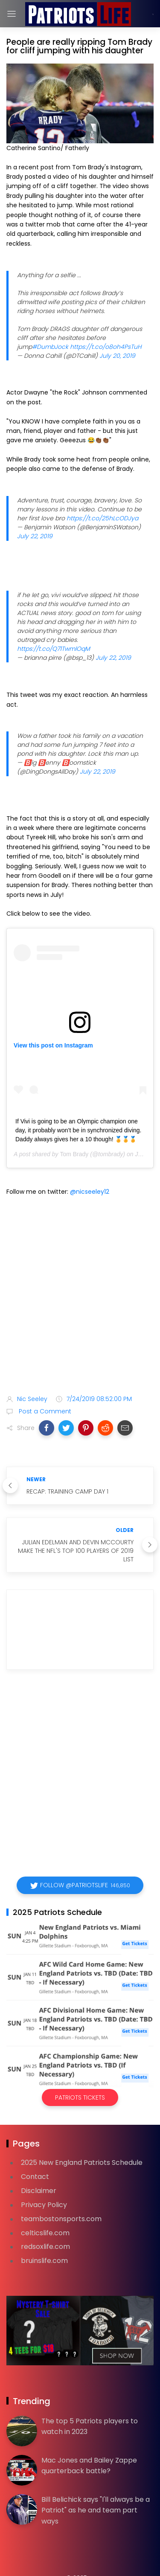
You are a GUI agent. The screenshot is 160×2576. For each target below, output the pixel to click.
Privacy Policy (44, 2205)
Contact (35, 2176)
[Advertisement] (80, 1297)
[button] (46, 1428)
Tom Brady (74, 1154)
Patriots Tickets (80, 2097)
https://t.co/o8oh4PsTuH (106, 346)
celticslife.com (45, 2233)
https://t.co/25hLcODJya (102, 518)
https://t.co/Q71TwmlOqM (53, 648)
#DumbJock (50, 346)
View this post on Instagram (53, 1045)
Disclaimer (38, 2191)
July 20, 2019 (117, 355)
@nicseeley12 (89, 1191)
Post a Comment (44, 1411)
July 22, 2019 (34, 536)
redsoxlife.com (45, 2246)
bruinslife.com (44, 2261)
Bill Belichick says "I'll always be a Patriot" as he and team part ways (95, 2510)
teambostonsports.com (61, 2219)
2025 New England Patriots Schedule (82, 2162)
